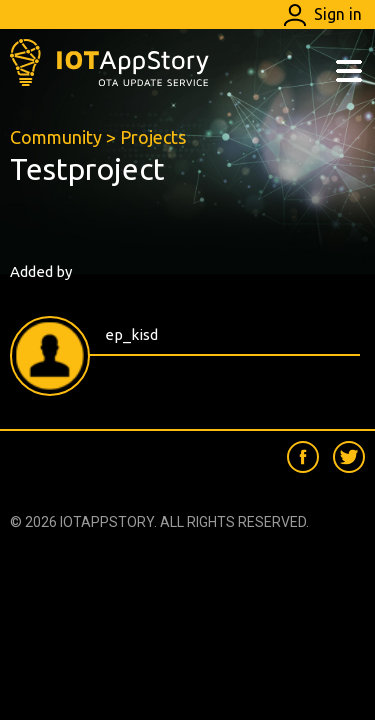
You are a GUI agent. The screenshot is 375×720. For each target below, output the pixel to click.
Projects (153, 137)
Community (56, 137)
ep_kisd (131, 334)
